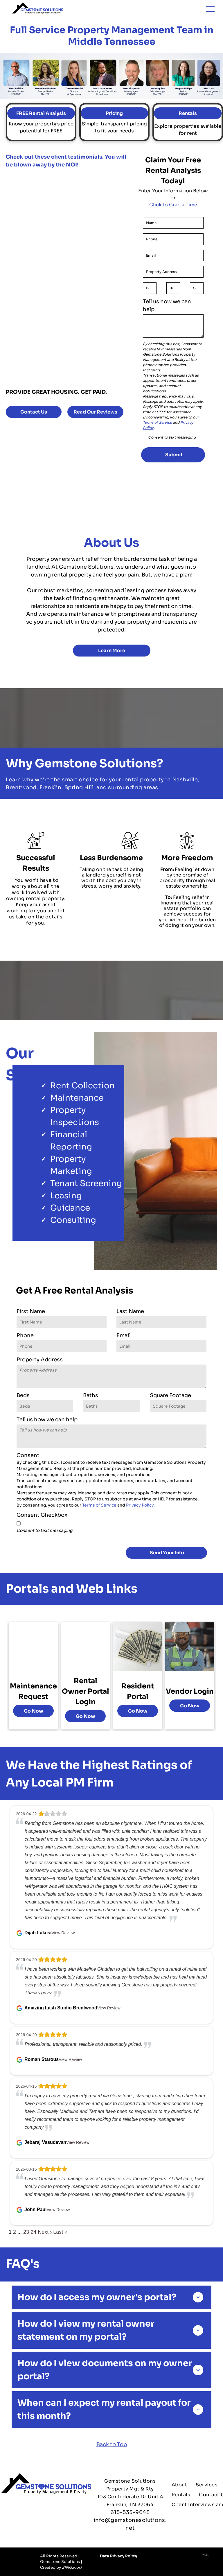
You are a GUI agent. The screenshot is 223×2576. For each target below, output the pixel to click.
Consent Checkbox (42, 1515)
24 (33, 2232)
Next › (45, 2232)
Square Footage (170, 1395)
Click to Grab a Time (173, 205)
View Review (63, 1933)
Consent (28, 1455)
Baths (90, 1395)
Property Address (40, 1359)
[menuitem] (179, 2485)
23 (26, 2232)
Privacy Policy (140, 1505)
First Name (31, 1311)
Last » (60, 2232)
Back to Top (111, 2444)
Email (123, 1335)
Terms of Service (157, 422)
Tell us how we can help (167, 305)
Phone (25, 1335)
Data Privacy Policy (118, 2556)
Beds (23, 1395)
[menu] (210, 9)
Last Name (130, 1311)
